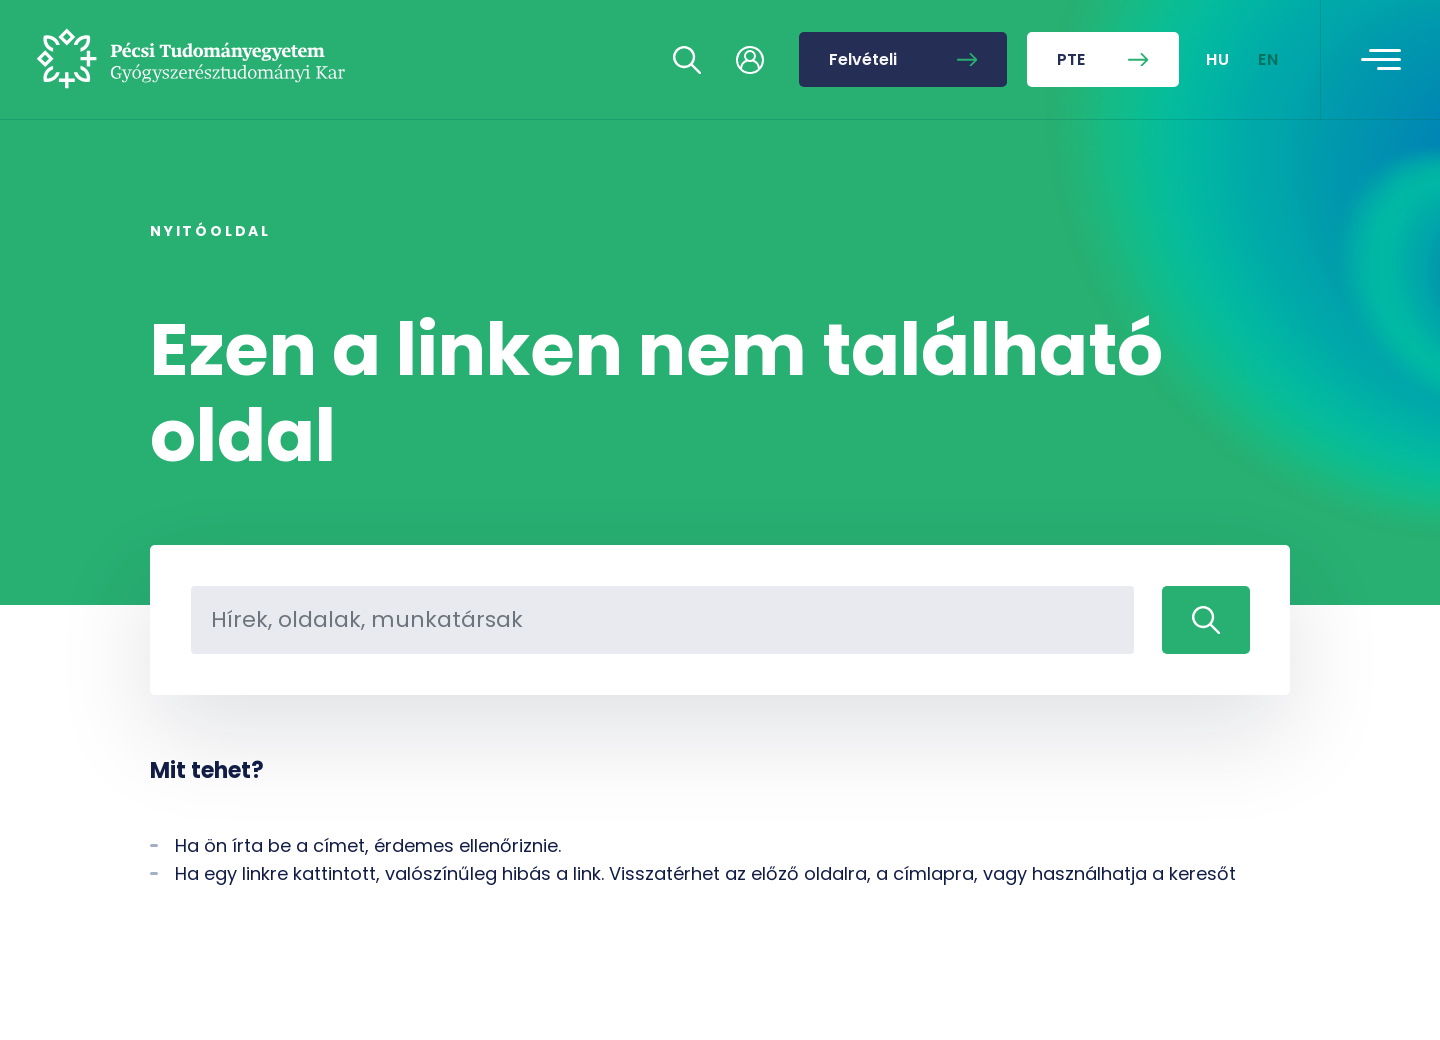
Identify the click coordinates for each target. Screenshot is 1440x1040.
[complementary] (1224, 890)
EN (1269, 59)
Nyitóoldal (210, 231)
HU (1218, 59)
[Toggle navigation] (1381, 60)
